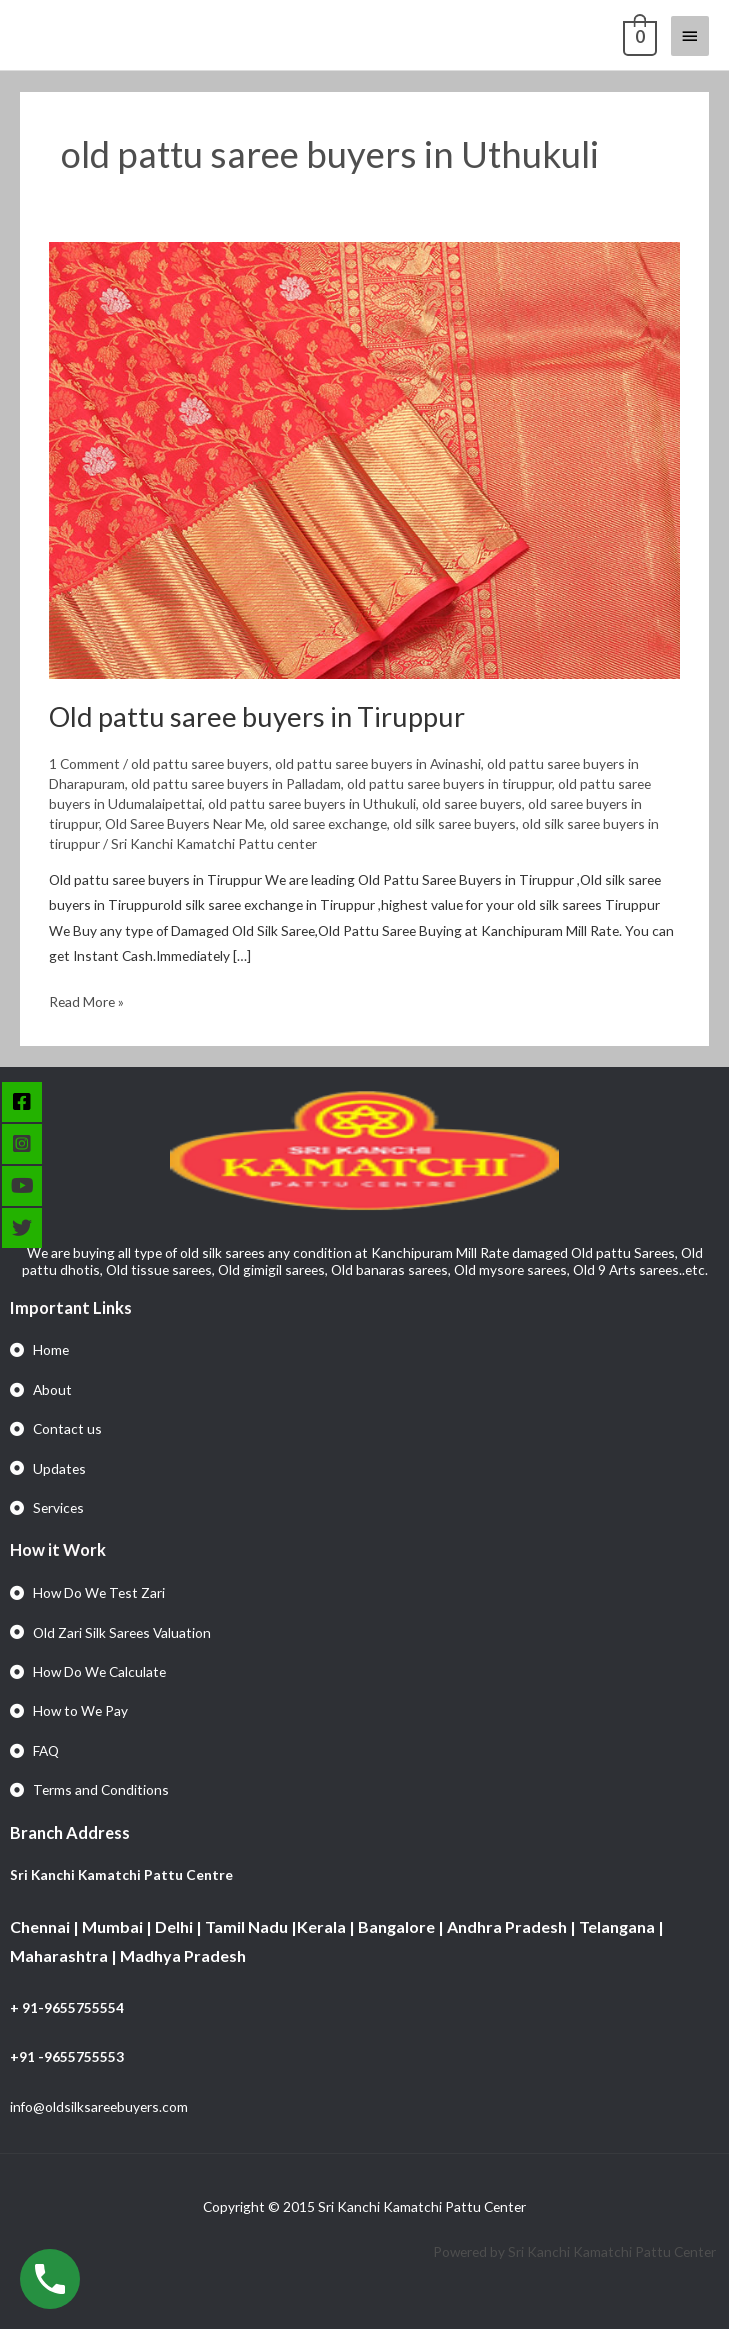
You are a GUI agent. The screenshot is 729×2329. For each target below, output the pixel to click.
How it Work (58, 1549)
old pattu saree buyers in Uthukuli (312, 803)
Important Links (71, 1307)
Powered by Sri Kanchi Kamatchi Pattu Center (576, 2251)
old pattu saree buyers (200, 763)
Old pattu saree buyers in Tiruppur (257, 716)
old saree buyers (472, 803)
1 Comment (84, 763)
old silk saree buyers (454, 823)
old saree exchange (328, 823)
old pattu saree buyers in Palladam (236, 783)
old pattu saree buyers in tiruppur (449, 783)
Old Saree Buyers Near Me (184, 823)
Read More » (86, 999)
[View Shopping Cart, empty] (638, 35)
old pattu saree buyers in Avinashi (378, 763)
